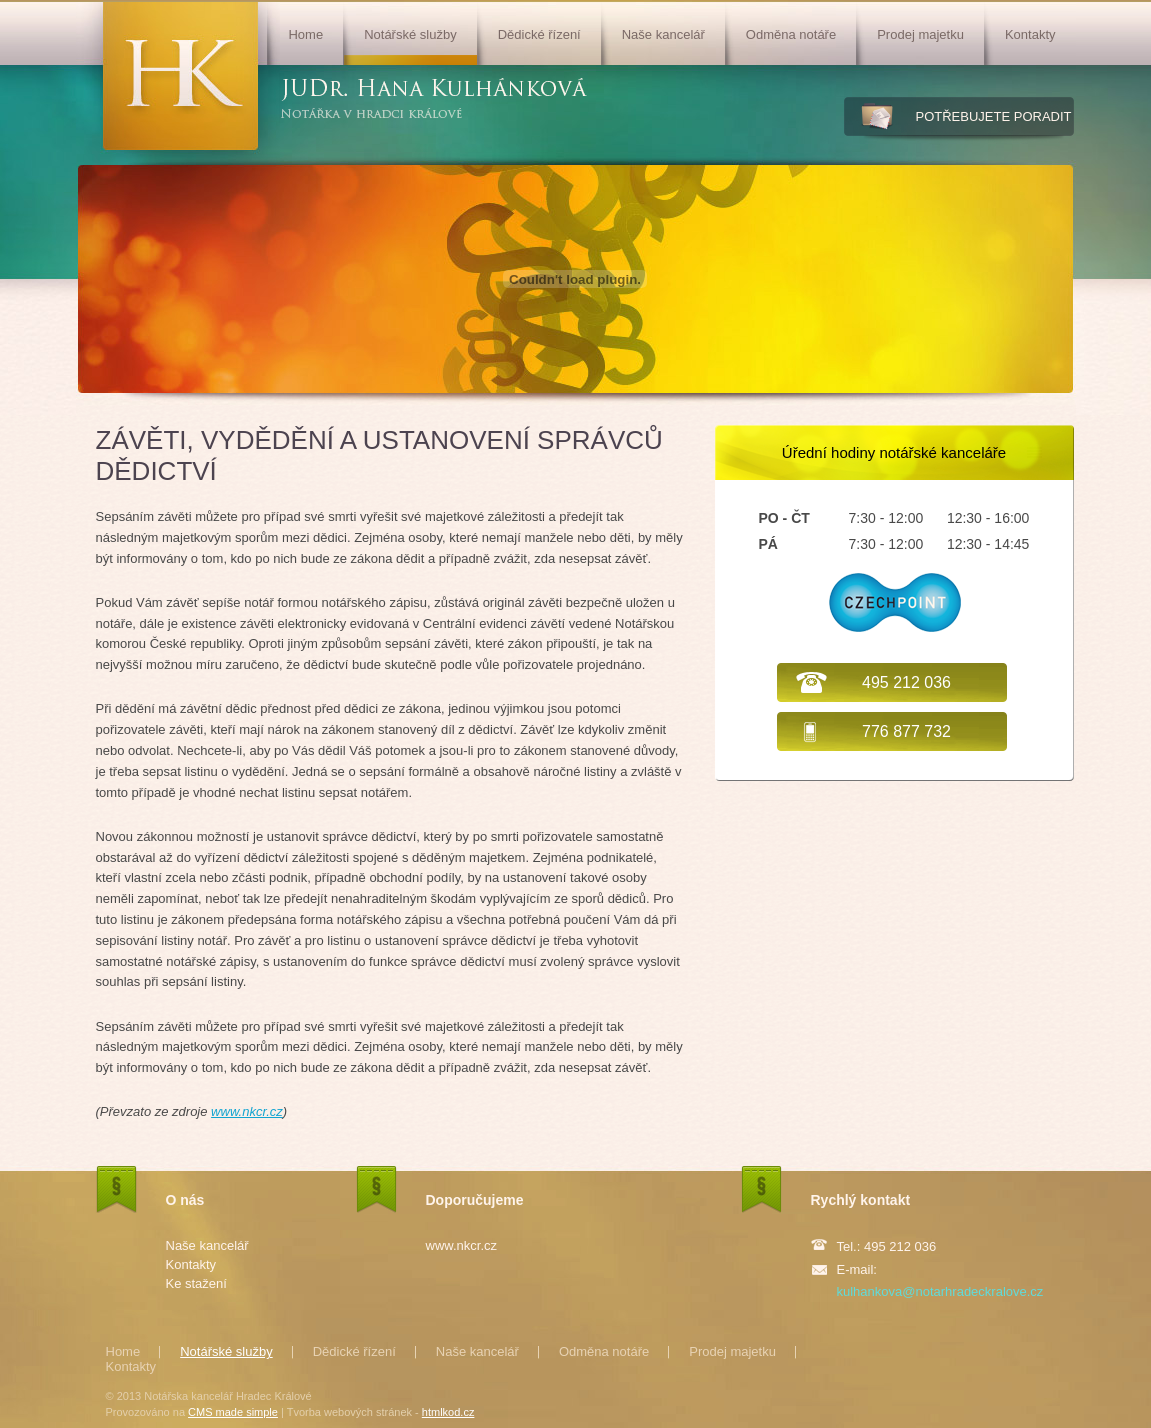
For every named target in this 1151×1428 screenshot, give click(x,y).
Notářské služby (410, 34)
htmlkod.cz (448, 1412)
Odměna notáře (791, 34)
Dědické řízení (539, 34)
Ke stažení (196, 1283)
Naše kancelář (663, 34)
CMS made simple (233, 1412)
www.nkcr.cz (247, 1111)
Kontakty (1030, 34)
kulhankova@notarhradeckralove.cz (940, 1291)
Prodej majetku (920, 34)
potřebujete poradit (994, 116)
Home (305, 34)
